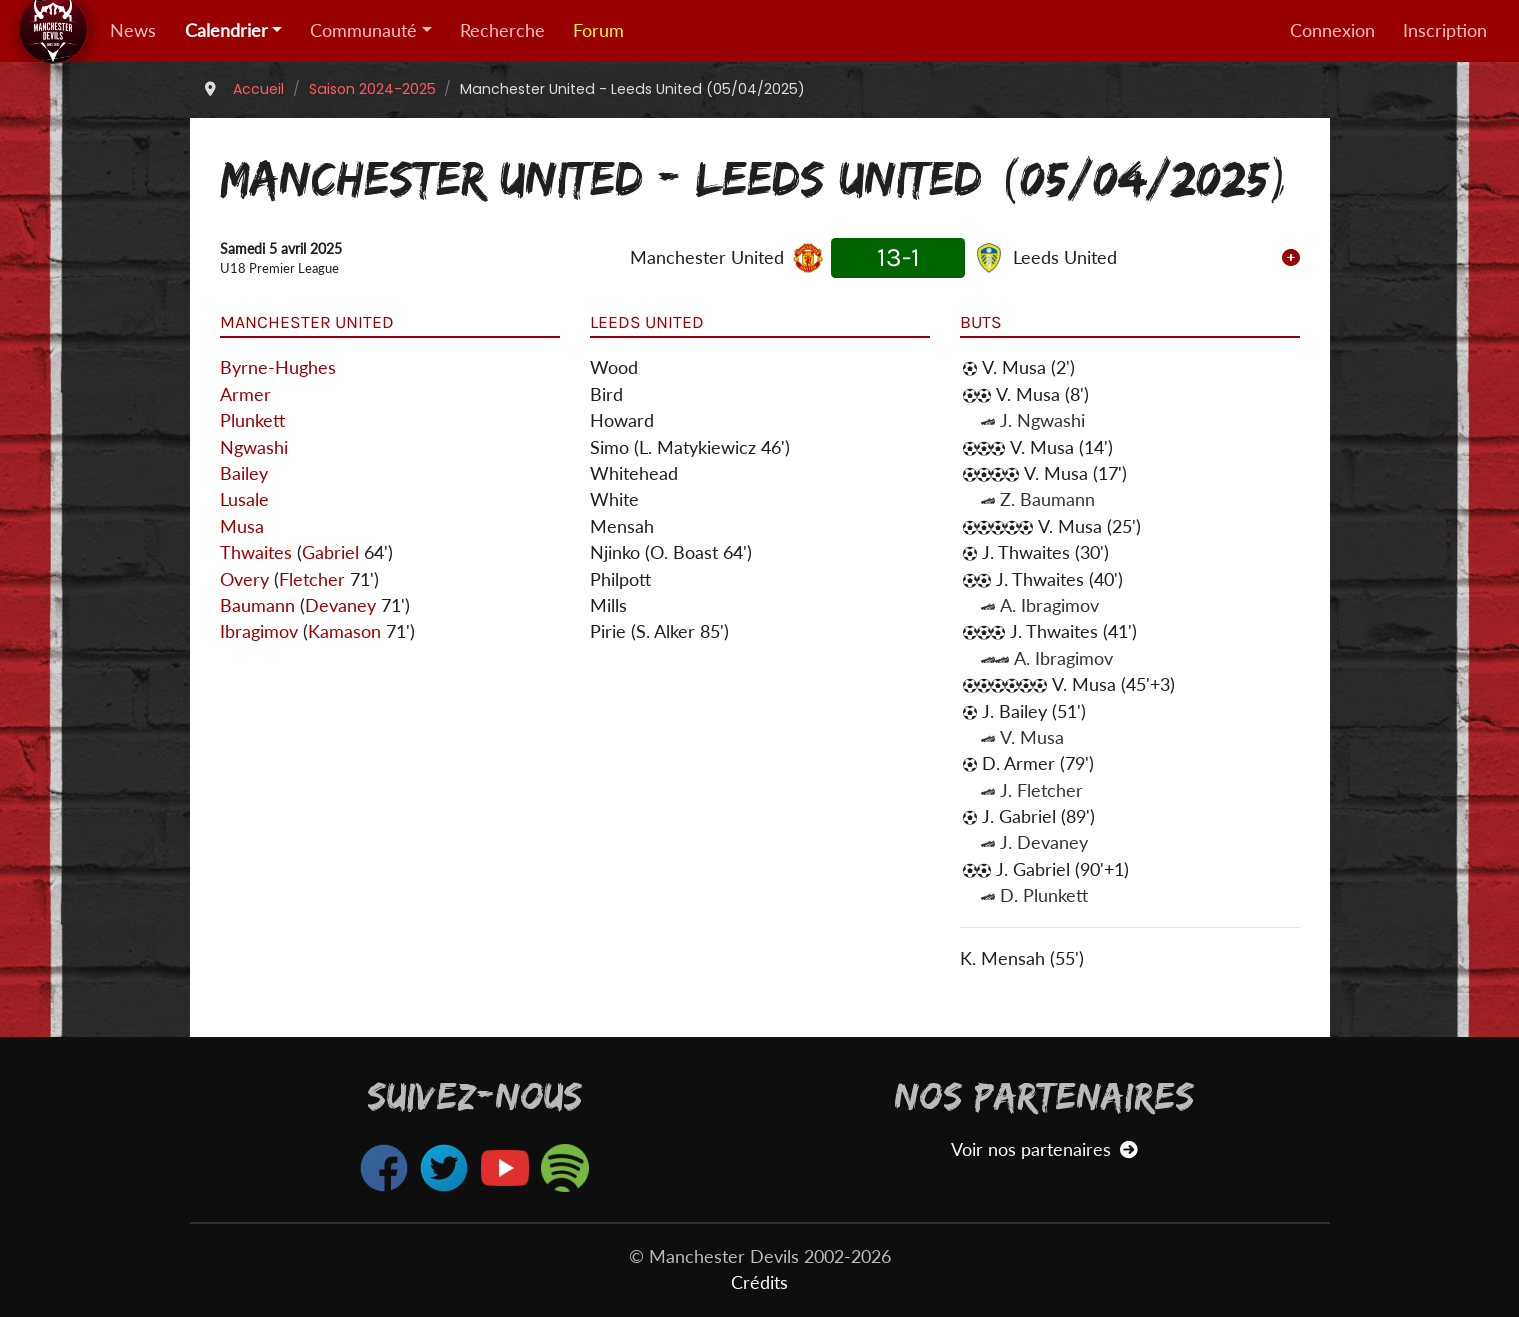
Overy (244, 579)
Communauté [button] (363, 30)
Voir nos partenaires (1044, 1149)
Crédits (759, 1282)
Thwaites (256, 552)
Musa (242, 526)
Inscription (1445, 30)
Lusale (244, 499)
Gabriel (330, 552)
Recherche (502, 30)
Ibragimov (259, 631)
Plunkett (252, 420)
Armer (245, 394)
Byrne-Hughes (278, 367)
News (133, 30)
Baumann (257, 605)
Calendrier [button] (226, 30)
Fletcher (312, 579)
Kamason (344, 631)
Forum (598, 30)
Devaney (340, 605)
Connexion (1332, 30)
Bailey (244, 473)
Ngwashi (254, 447)
